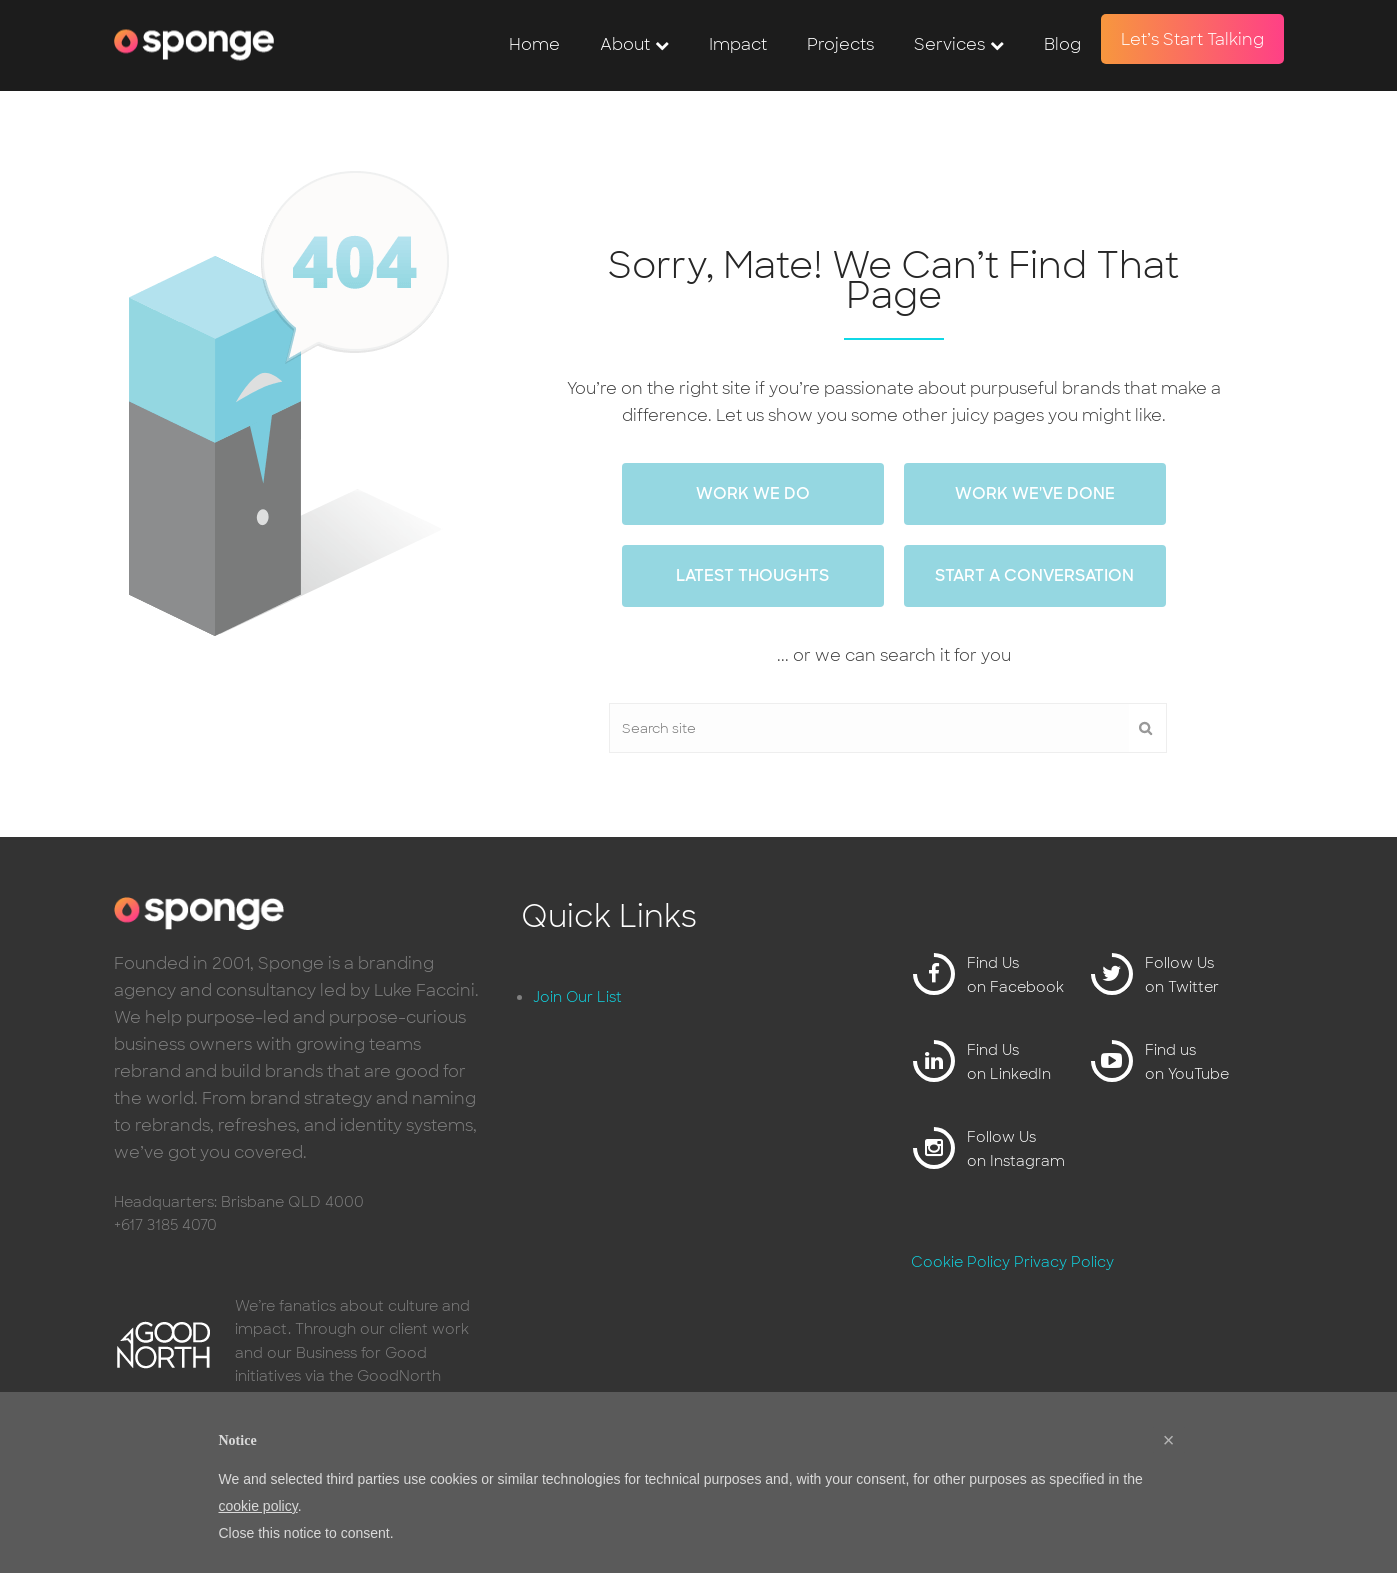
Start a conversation (1034, 575)
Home (534, 44)
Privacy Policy (1064, 1262)
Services (949, 44)
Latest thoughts (752, 575)
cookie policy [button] (258, 1506)
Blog (1062, 44)
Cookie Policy (960, 1262)
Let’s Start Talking (1192, 39)
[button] (1169, 1440)
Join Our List (577, 997)
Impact (738, 44)
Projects (840, 44)
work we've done (1035, 493)
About (625, 44)
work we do (753, 493)
